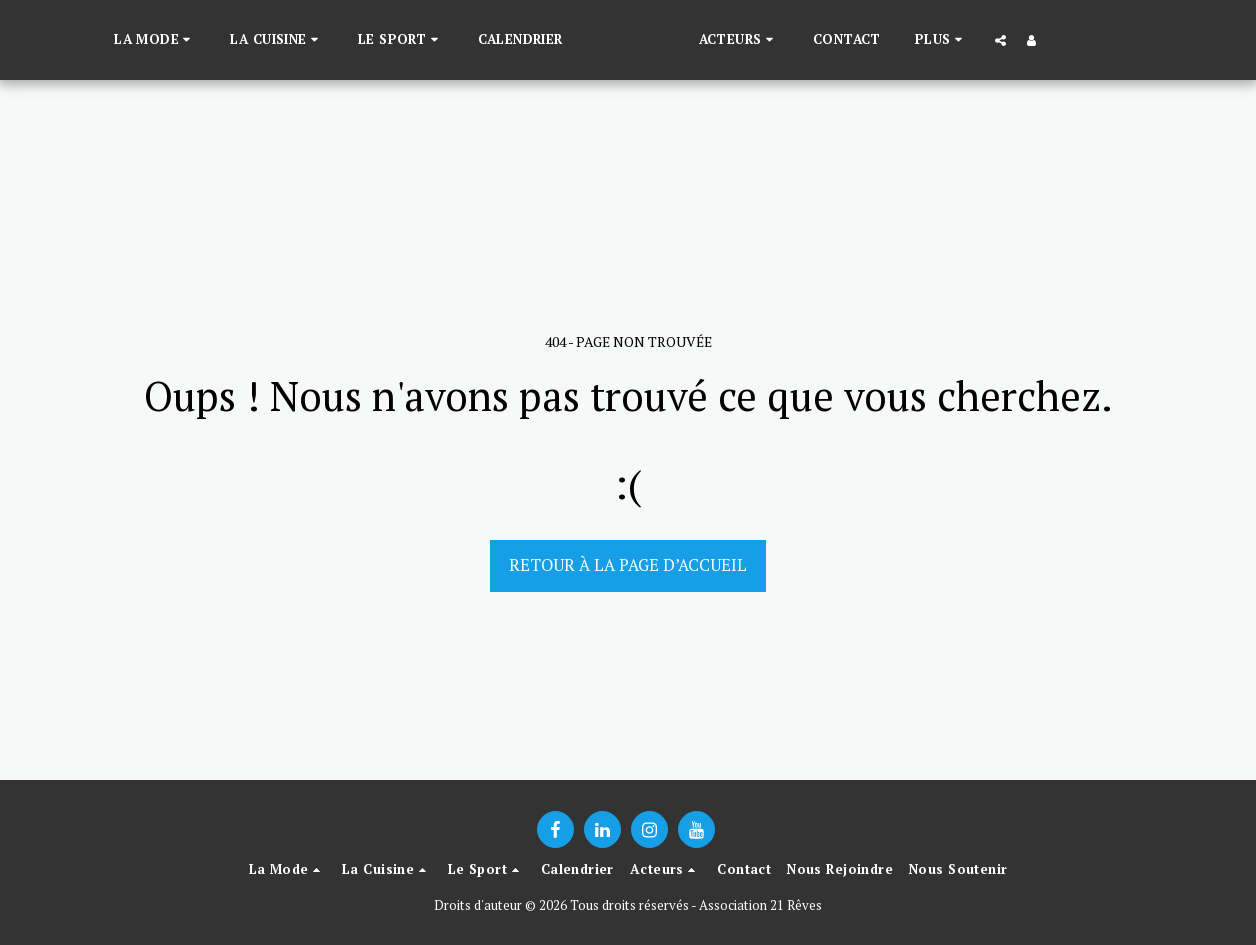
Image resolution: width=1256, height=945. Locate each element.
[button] (123, 40)
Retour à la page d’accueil (628, 565)
